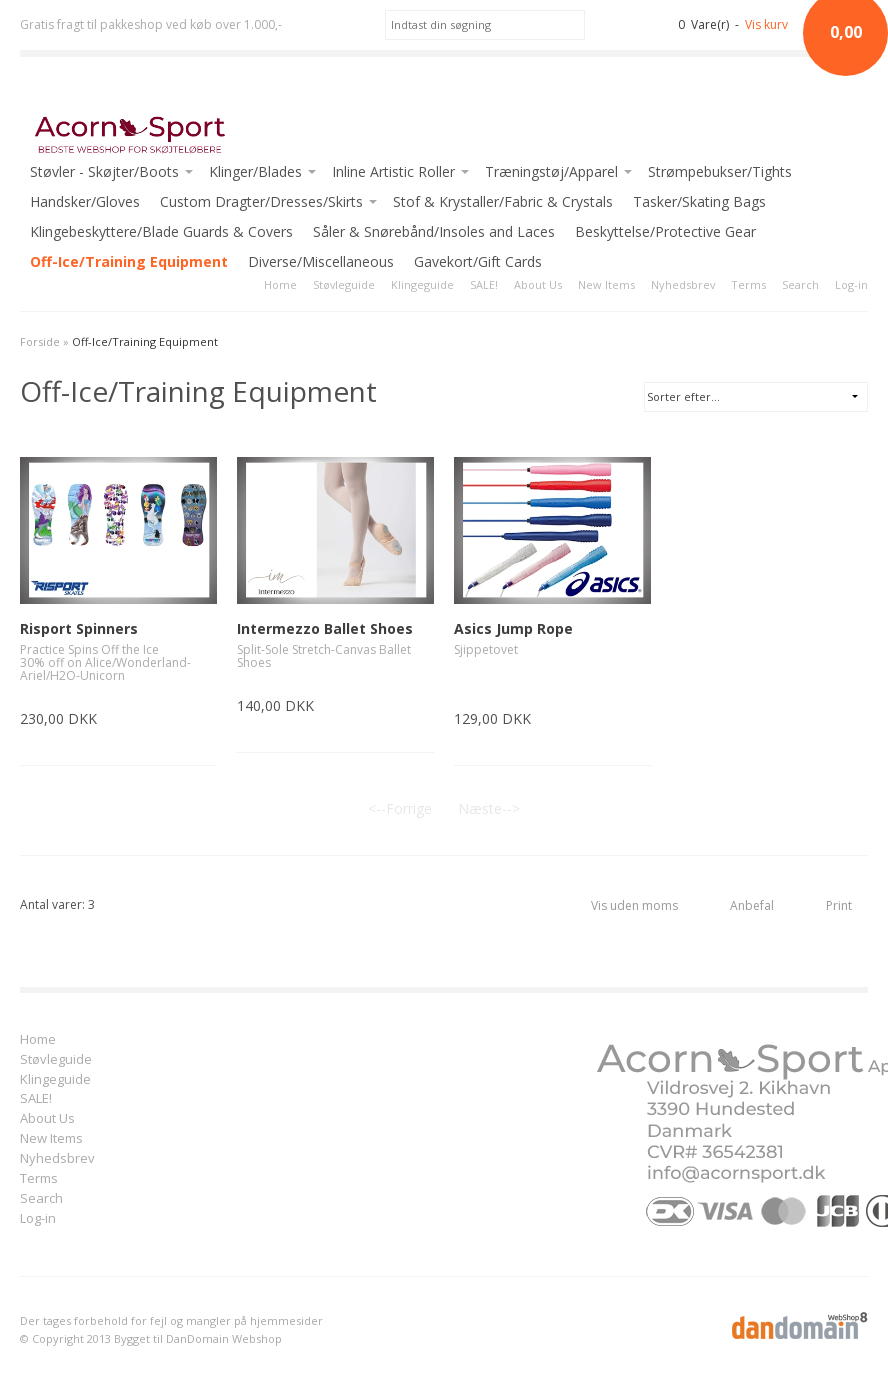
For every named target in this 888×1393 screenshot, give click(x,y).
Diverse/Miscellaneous (321, 261)
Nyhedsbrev (683, 284)
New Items (606, 284)
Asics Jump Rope (513, 628)
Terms (748, 284)
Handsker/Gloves (85, 201)
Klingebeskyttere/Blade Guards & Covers (161, 231)
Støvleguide (344, 284)
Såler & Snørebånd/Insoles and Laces (434, 231)
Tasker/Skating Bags (699, 201)
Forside (40, 341)
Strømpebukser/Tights (720, 171)
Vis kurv (766, 24)
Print (839, 905)
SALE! (484, 284)
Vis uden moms (634, 905)
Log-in (851, 284)
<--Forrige (400, 808)
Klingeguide (422, 284)
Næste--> (489, 808)
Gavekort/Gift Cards (478, 261)
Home (280, 284)
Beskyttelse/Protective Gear (665, 231)
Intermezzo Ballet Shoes (325, 628)
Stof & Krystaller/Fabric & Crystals (503, 201)
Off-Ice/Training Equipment (129, 261)
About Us (538, 284)
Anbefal (752, 905)
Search (800, 284)
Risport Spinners (79, 628)
